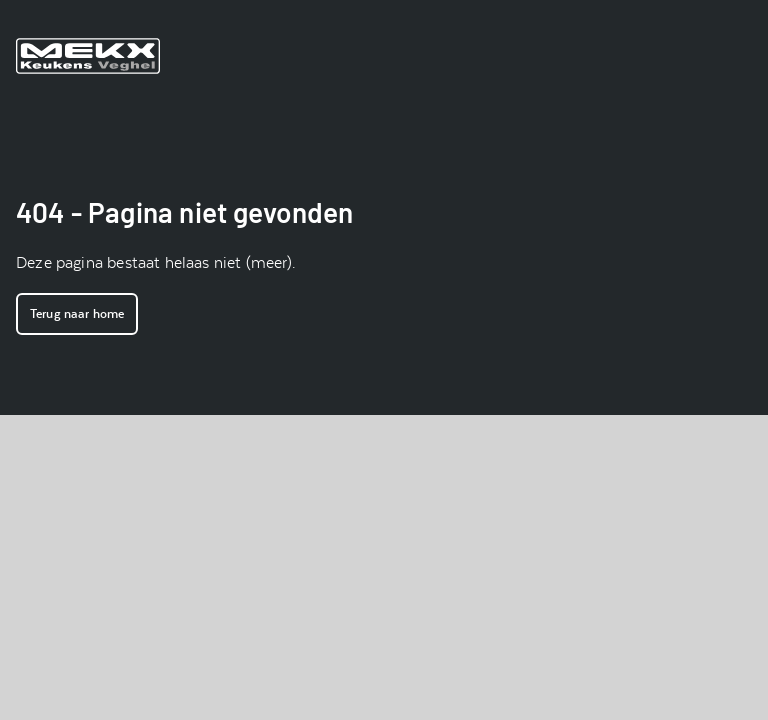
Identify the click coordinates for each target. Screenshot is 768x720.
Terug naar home (77, 314)
